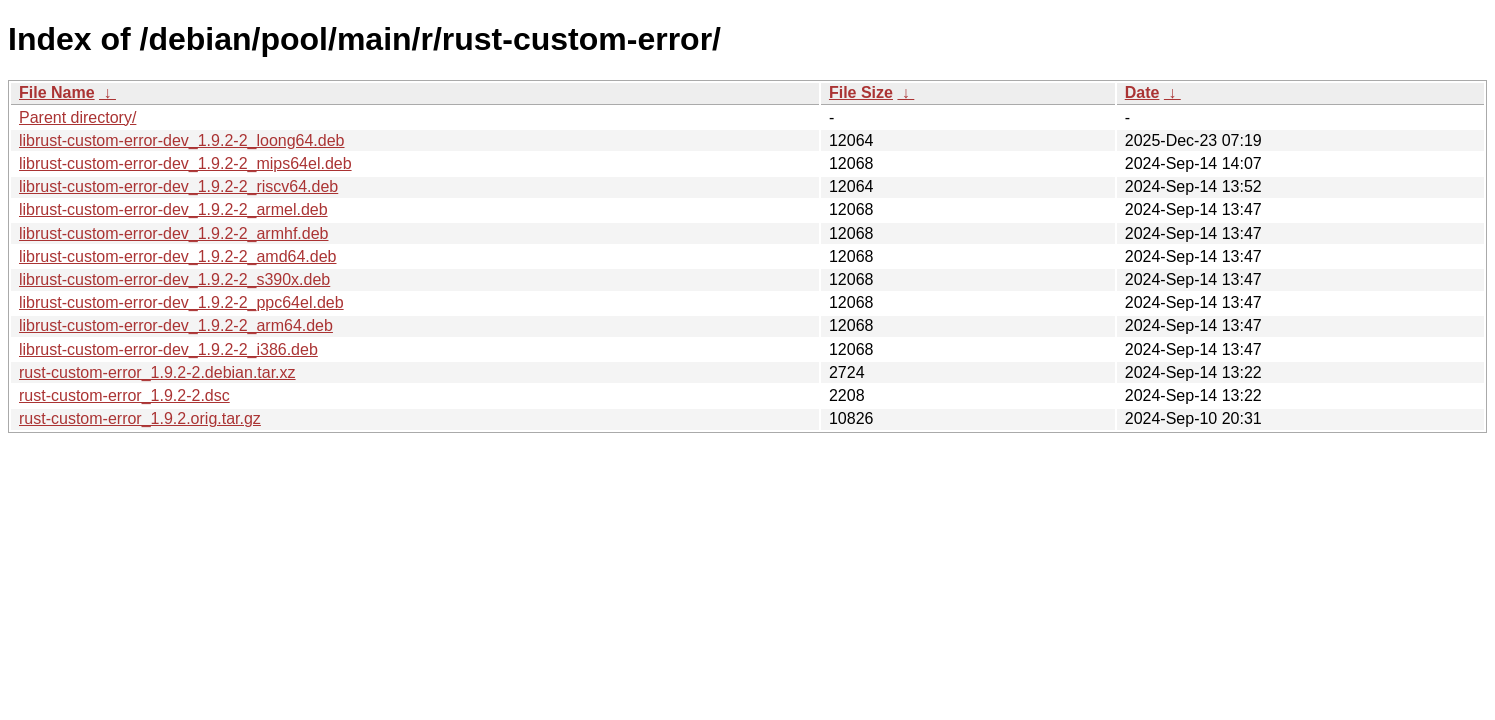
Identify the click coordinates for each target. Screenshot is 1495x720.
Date (1142, 92)
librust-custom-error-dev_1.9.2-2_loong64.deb (182, 140)
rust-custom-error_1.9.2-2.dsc (124, 395)
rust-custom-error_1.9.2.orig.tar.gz (140, 418)
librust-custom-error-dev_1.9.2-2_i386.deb (168, 349)
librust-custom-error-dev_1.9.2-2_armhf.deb (173, 233)
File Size (861, 92)
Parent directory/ (77, 117)
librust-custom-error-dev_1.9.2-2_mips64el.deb (185, 163)
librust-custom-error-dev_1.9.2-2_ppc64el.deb (181, 302)
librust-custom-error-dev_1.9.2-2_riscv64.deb (178, 186)
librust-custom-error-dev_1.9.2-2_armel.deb (173, 209)
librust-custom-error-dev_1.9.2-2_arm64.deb (176, 325)
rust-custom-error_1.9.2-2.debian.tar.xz (157, 372)
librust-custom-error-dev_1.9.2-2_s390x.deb (174, 279)
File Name (57, 92)
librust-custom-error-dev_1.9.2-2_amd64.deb (177, 256)
